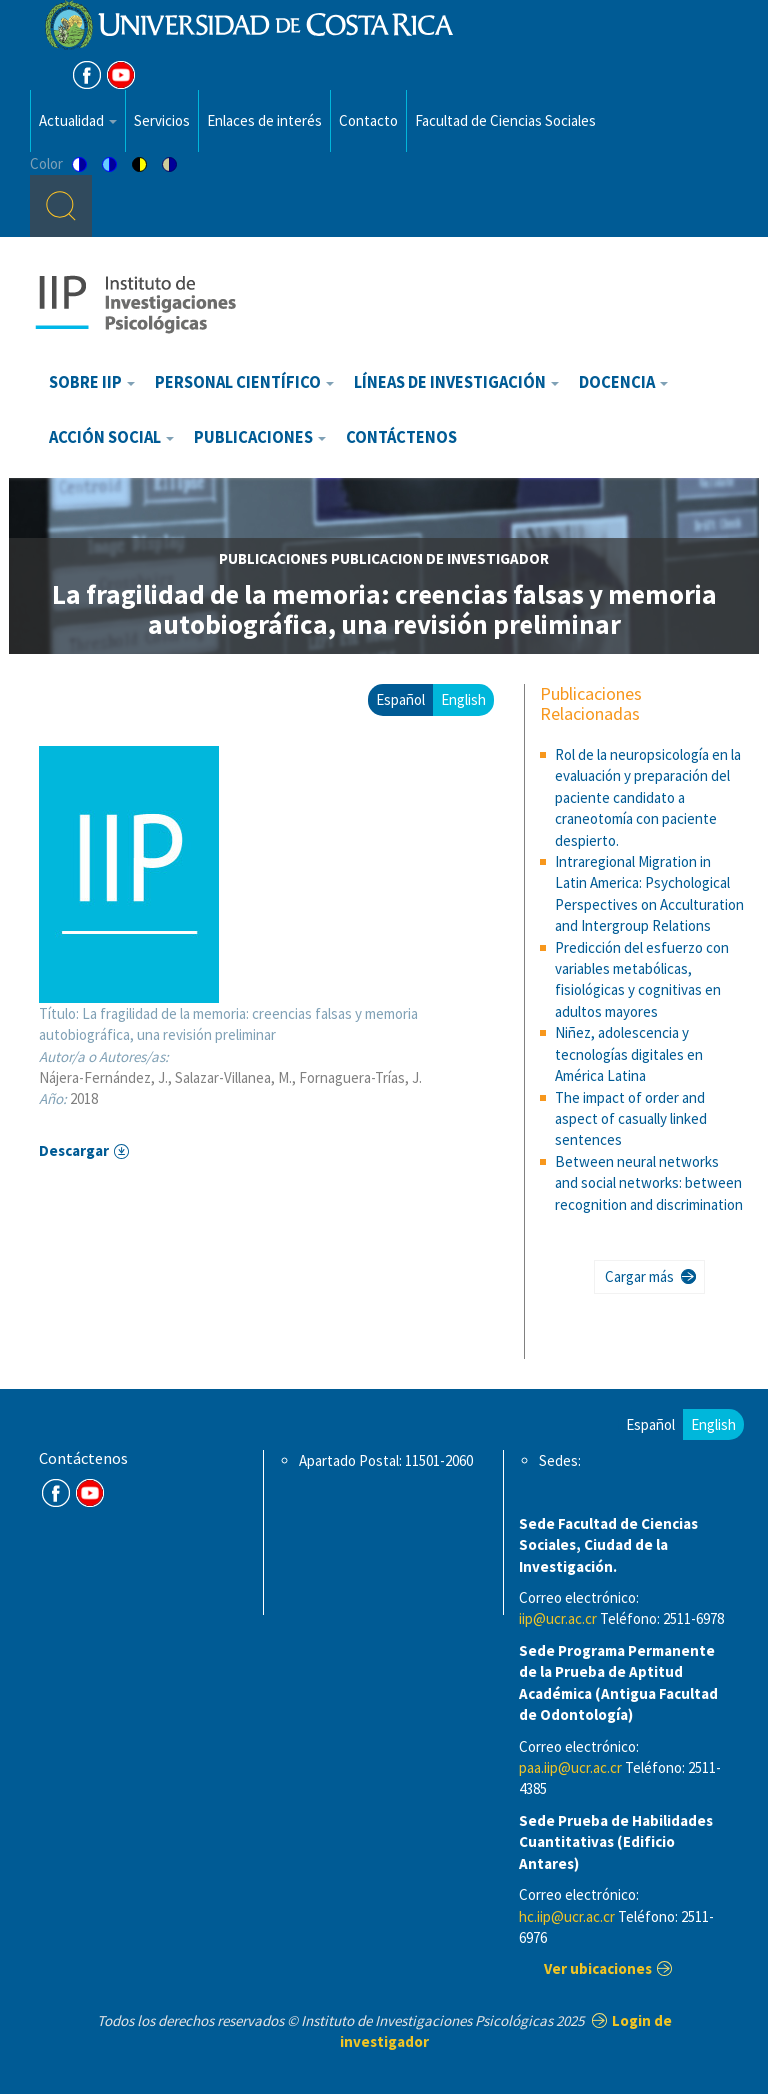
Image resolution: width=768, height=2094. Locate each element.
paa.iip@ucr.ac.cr (570, 1767)
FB (87, 75)
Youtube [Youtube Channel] (121, 75)
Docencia (623, 382)
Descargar (74, 1150)
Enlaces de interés (264, 120)
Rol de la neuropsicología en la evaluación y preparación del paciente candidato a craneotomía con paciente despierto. (648, 797)
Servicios (162, 120)
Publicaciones (260, 437)
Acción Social (111, 437)
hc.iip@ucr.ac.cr (567, 1916)
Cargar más (639, 1276)
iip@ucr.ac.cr (558, 1618)
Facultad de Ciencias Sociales (505, 120)
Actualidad (78, 120)
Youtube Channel (90, 1493)
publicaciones (273, 558)
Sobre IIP (92, 382)
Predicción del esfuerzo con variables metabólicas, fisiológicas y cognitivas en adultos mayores (642, 979)
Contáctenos (401, 437)
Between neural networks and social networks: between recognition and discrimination (649, 1183)
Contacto (368, 120)
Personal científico (244, 382)
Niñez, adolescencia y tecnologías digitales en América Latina (629, 1054)
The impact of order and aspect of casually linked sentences (631, 1119)
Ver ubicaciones (598, 1968)
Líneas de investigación (456, 382)
